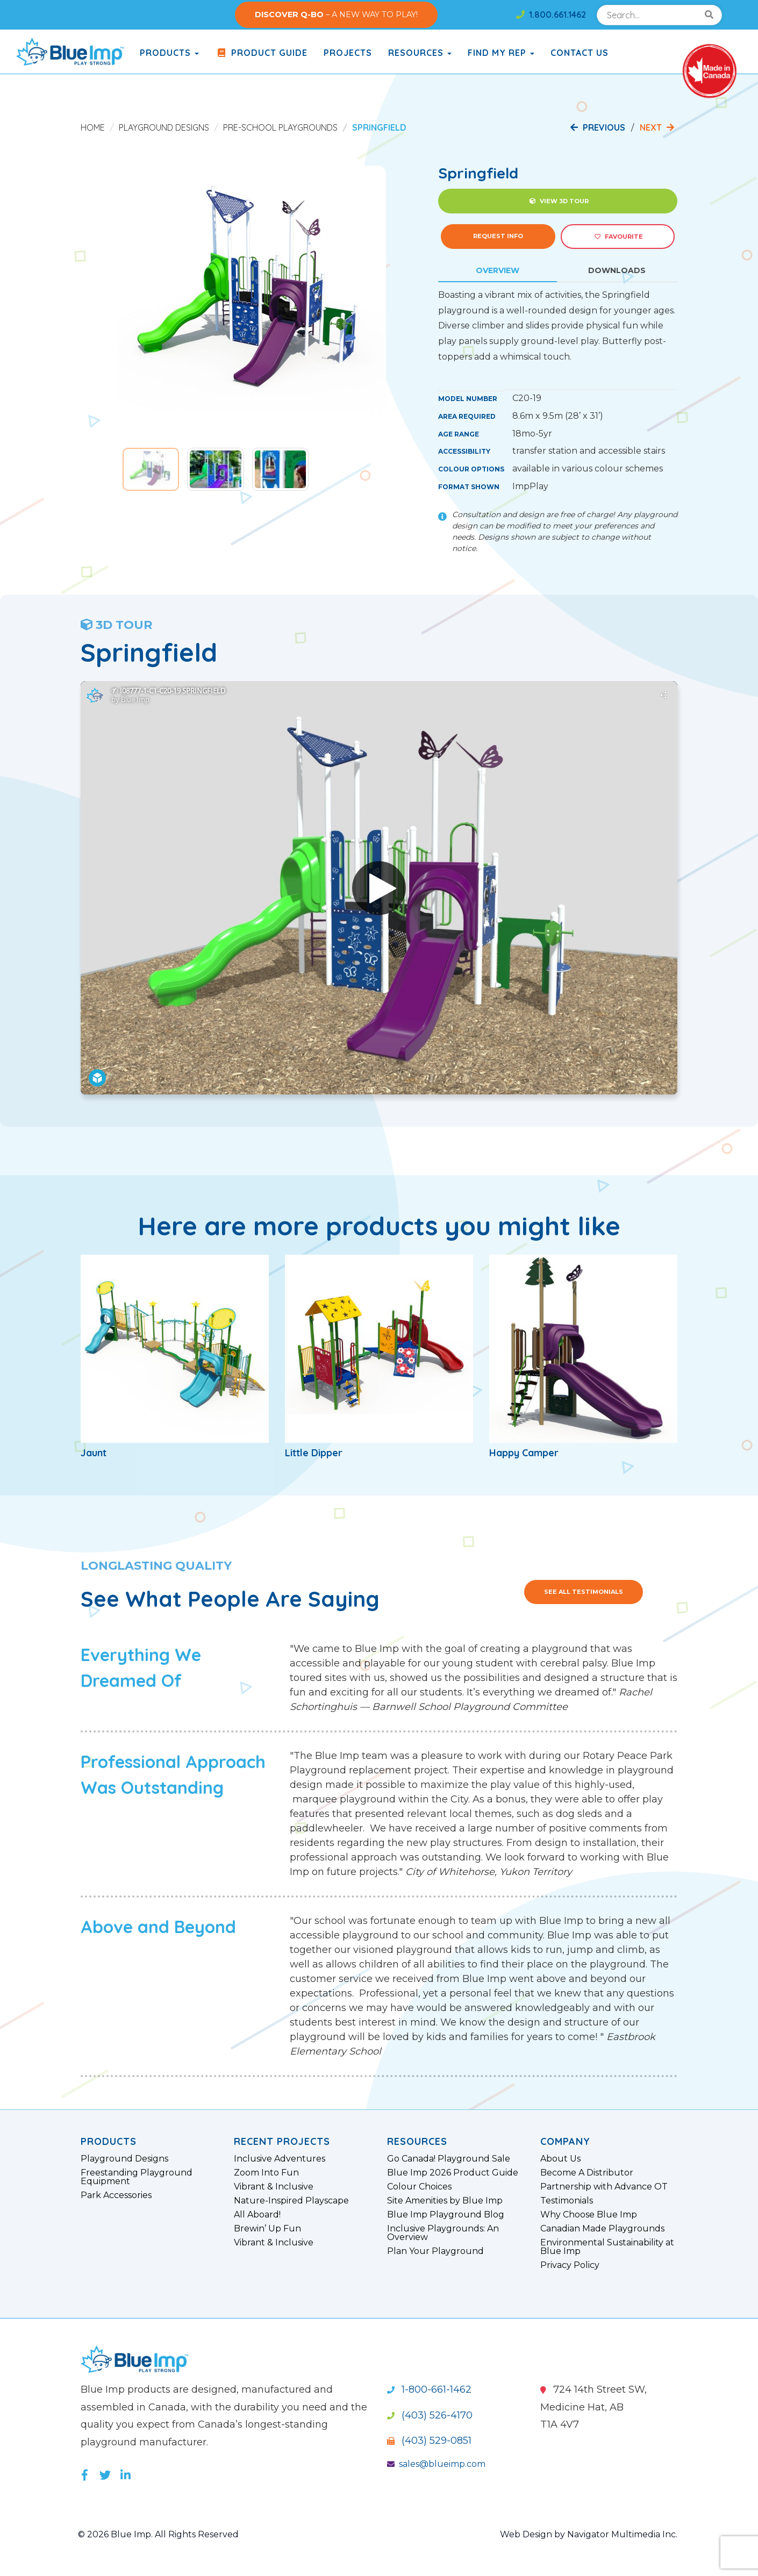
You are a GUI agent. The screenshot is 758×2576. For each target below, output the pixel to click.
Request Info (498, 236)
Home (93, 127)
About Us (560, 2159)
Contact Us (579, 52)
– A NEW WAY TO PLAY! (336, 14)
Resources (420, 52)
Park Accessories (116, 2195)
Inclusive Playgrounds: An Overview (443, 2233)
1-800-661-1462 (429, 2389)
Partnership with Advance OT (604, 2187)
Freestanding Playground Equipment (136, 2177)
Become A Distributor (586, 2173)
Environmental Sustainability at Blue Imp (607, 2247)
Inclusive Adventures (279, 2159)
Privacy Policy (569, 2265)
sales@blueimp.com (436, 2464)
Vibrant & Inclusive (273, 2187)
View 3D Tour (559, 201)
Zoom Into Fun (266, 2173)
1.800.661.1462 (551, 14)
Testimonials (566, 2200)
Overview (497, 270)
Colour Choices (419, 2187)
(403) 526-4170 (430, 2415)
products (169, 52)
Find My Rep (501, 52)
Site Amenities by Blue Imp (445, 2200)
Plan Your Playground (435, 2251)
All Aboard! (257, 2214)
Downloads (617, 270)
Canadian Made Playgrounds (602, 2228)
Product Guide (261, 52)
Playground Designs (164, 127)
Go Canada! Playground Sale (448, 2159)
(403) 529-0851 (429, 2440)
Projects (348, 52)
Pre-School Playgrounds (280, 127)
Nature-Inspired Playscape (291, 2200)
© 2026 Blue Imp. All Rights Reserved (158, 2534)
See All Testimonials (583, 1591)
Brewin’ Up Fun (267, 2228)
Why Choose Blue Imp (588, 2214)
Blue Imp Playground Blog (445, 2214)
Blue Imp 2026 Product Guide (452, 2173)
